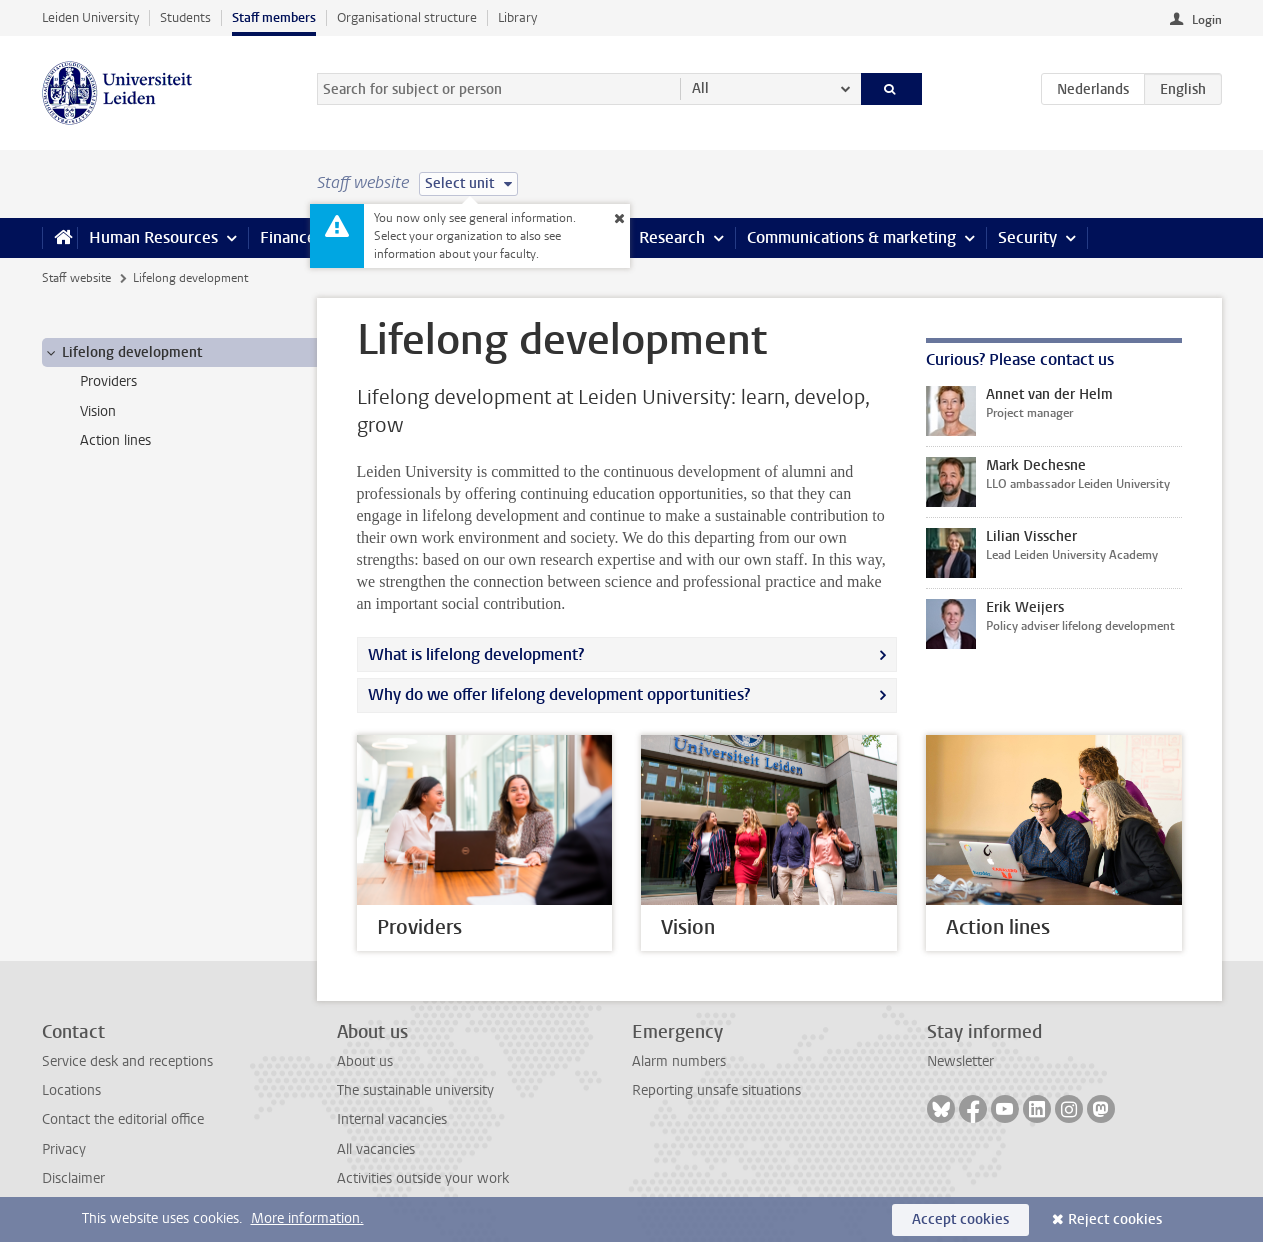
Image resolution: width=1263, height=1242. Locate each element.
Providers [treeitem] (108, 381)
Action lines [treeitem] (115, 440)
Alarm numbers (679, 1061)
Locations (71, 1090)
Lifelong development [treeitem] (122, 353)
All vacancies (376, 1149)
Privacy (64, 1149)
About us (365, 1061)
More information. (307, 1218)
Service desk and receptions (127, 1061)
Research (672, 237)
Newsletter (960, 1061)
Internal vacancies (392, 1119)
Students (185, 17)
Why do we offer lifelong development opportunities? (559, 694)
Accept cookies (960, 1219)
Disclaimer (73, 1178)
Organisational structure (407, 17)
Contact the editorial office (123, 1119)
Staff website (76, 278)
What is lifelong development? (476, 654)
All (700, 88)
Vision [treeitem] (98, 411)
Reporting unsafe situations (716, 1090)
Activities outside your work (423, 1178)
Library (517, 17)
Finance (288, 237)
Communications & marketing (851, 237)
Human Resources (153, 237)
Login (1207, 20)
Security (1027, 237)
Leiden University (90, 17)
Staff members (274, 17)
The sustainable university (415, 1090)
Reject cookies (1115, 1219)
